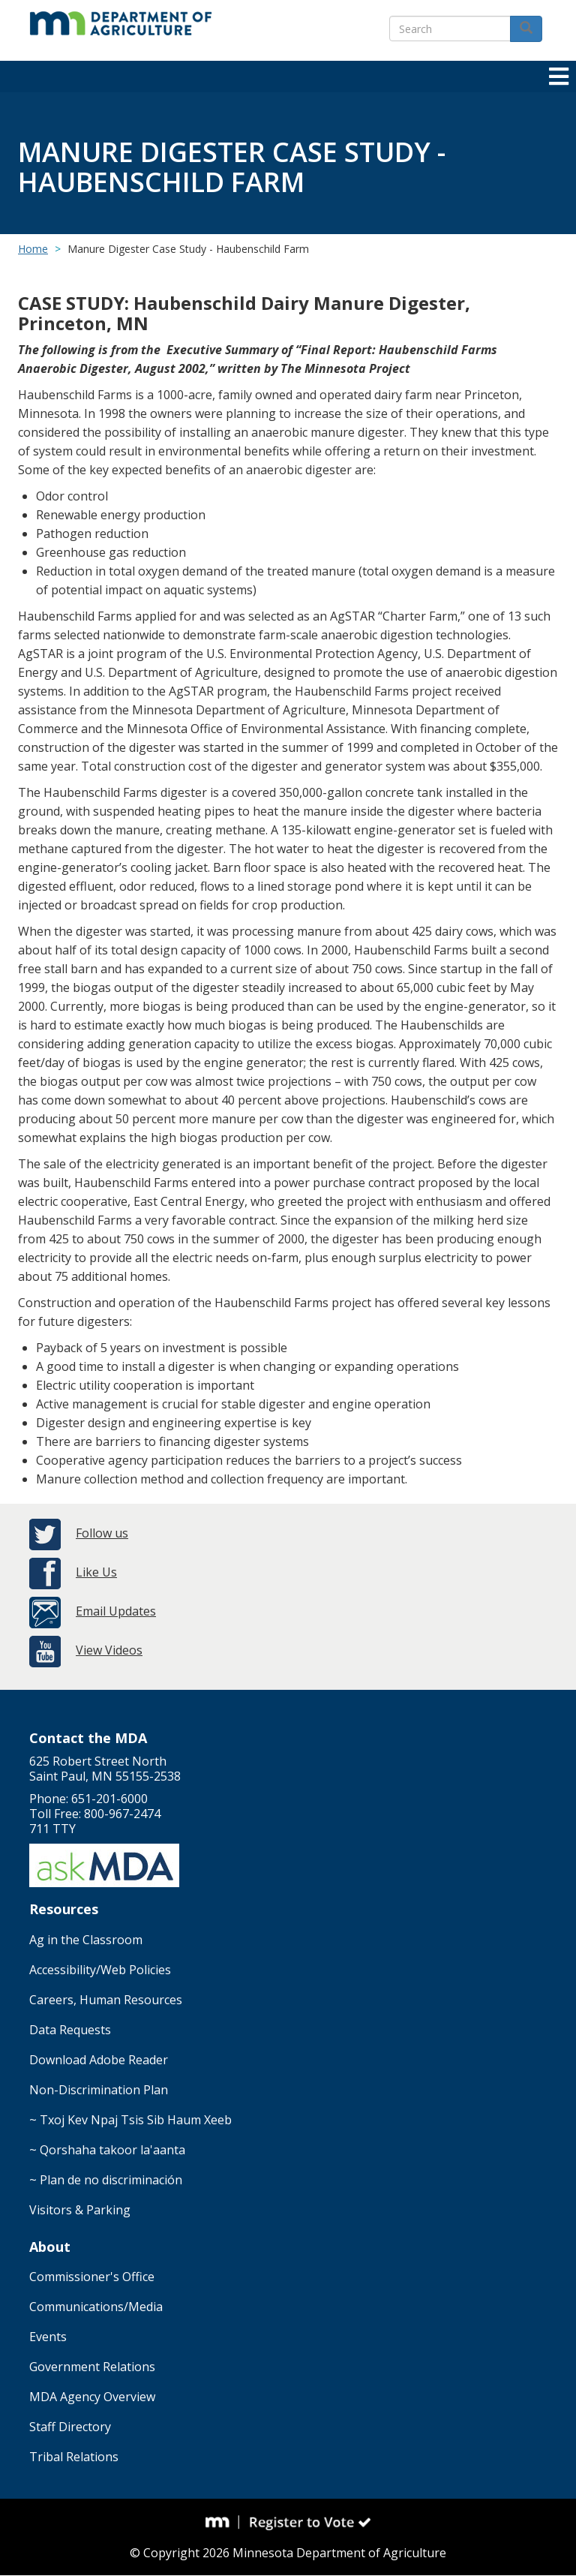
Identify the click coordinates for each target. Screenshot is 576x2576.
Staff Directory (70, 2426)
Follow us (102, 1533)
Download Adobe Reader (98, 2059)
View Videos (109, 1650)
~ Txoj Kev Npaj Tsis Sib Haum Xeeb (130, 2120)
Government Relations (92, 2366)
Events (48, 2336)
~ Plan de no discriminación (105, 2180)
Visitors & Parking (79, 2210)
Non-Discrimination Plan (98, 2090)
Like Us (96, 1572)
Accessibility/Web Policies (100, 1969)
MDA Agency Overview (92, 2396)
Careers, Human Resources (105, 1999)
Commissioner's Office (91, 2276)
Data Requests (70, 2029)
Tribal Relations (73, 2456)
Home (33, 249)
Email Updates (116, 1611)
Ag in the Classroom (85, 1939)
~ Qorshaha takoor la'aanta (107, 2150)
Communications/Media (96, 2306)
